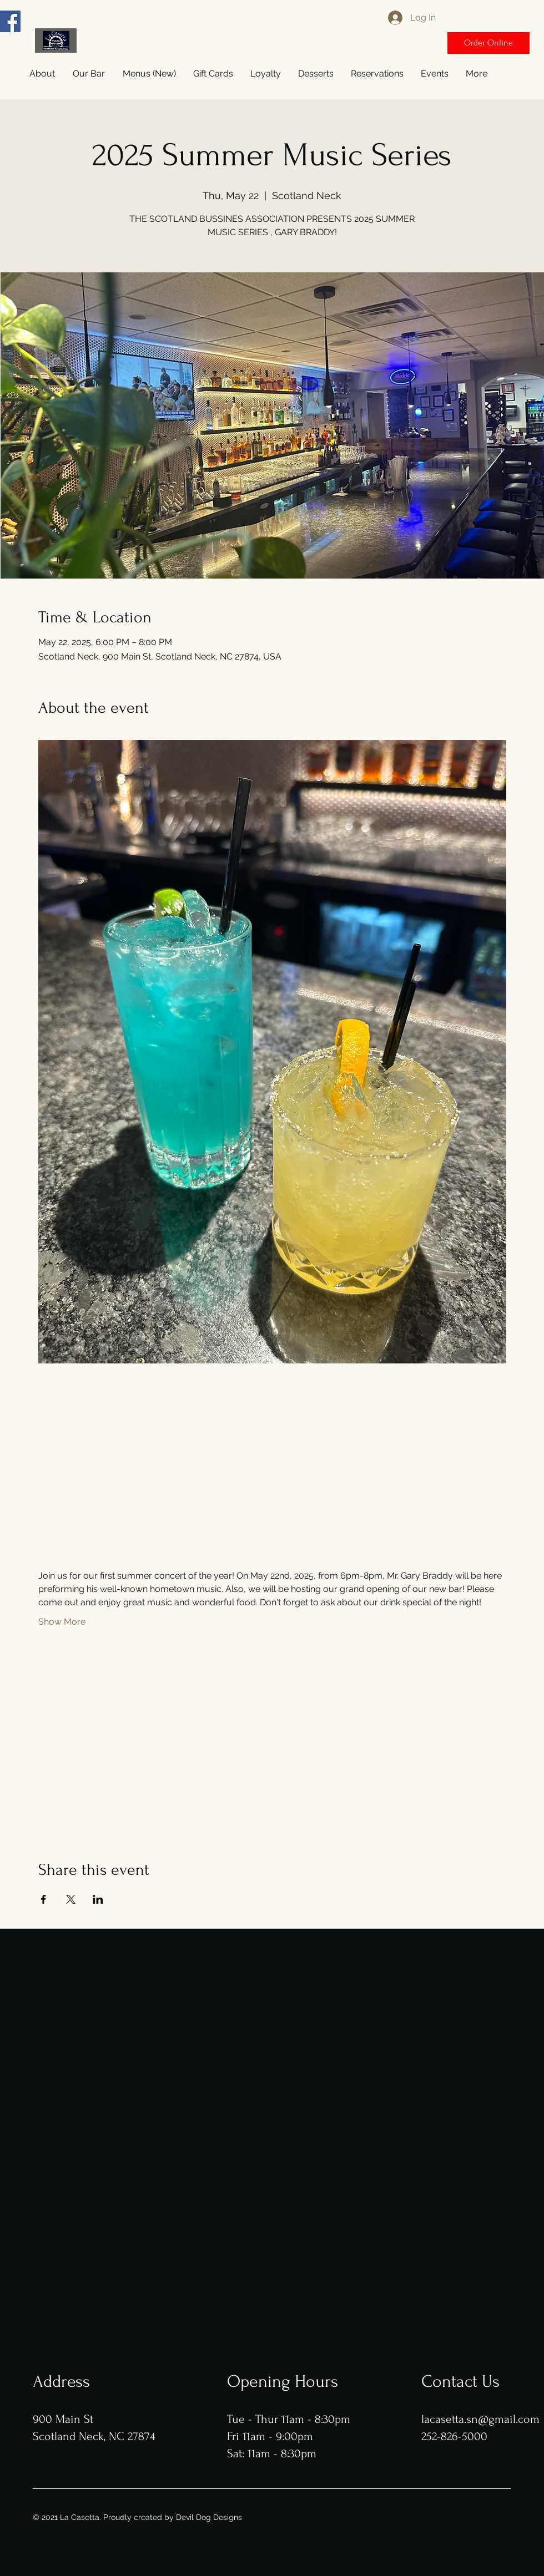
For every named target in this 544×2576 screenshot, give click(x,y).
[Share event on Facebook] (43, 1899)
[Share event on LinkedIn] (98, 1899)
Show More (61, 1621)
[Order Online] (488, 43)
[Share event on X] (71, 1899)
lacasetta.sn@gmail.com (480, 2419)
